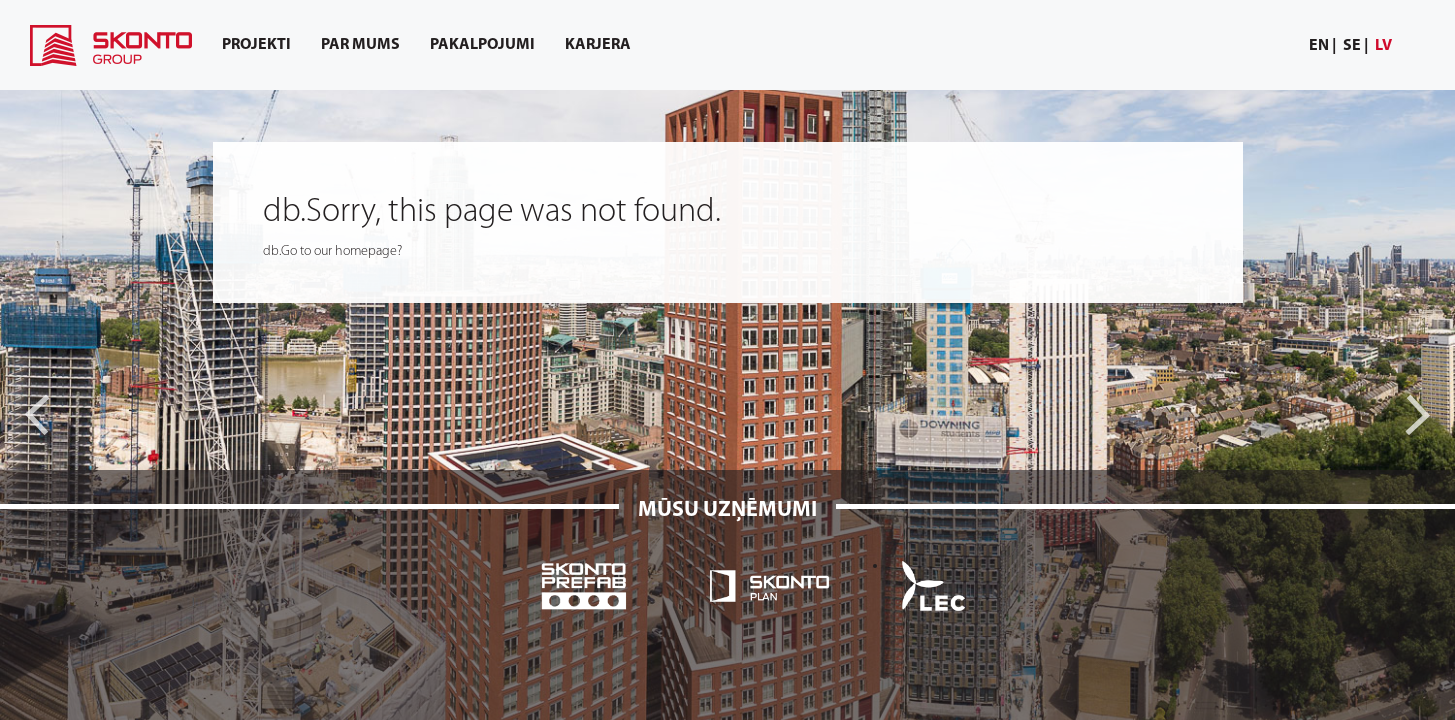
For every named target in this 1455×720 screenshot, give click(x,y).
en (1319, 46)
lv (1383, 46)
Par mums (360, 45)
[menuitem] (1323, 46)
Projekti (256, 45)
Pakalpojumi (482, 45)
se (1352, 46)
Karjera (598, 45)
